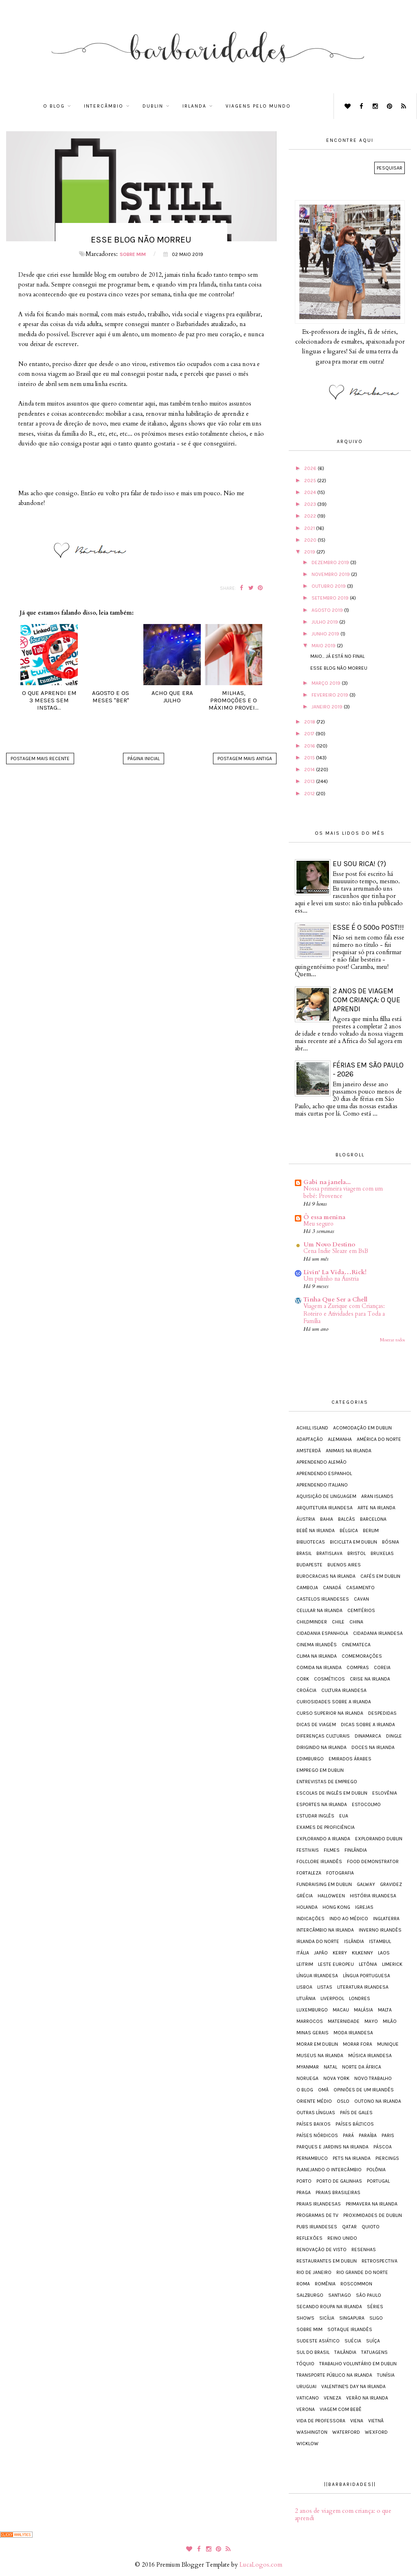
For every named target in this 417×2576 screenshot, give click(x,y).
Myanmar (307, 2067)
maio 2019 (324, 645)
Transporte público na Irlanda (334, 2375)
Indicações (310, 1918)
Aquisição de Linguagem (326, 1496)
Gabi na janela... (327, 1182)
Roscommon (356, 2284)
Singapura (351, 2318)
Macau (341, 2010)
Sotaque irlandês (349, 2329)
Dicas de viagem (316, 1724)
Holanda (307, 1907)
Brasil (304, 1553)
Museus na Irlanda (319, 2055)
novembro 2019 (331, 574)
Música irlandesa (370, 2055)
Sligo (376, 2318)
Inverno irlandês (380, 1930)
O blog (54, 106)
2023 (310, 504)
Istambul (380, 1941)
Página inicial (143, 758)
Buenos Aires (344, 1565)
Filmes (332, 1850)
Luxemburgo (312, 2010)
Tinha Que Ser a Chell (335, 1299)
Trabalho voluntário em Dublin (358, 2363)
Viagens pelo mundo (258, 106)
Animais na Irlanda (348, 1450)
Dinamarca (368, 1736)
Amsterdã (308, 1450)
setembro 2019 (331, 598)
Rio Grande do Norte (362, 2272)
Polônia (376, 2169)
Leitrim (304, 1964)
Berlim (371, 1530)
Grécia (304, 1896)
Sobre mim (133, 254)
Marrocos (309, 2021)
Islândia (354, 1941)
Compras (358, 1667)
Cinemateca (356, 1644)
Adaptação (309, 1439)
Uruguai (306, 2386)
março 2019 (327, 683)
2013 (310, 781)
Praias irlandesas (318, 2204)
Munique (388, 2044)
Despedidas (382, 1713)
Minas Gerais (312, 2033)
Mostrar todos (392, 1340)
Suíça (373, 2341)
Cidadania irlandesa (378, 1633)
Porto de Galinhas (339, 2181)
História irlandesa (373, 1896)
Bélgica (349, 1530)
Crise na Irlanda (370, 1679)
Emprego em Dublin (320, 1770)
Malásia (363, 2010)
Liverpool (332, 1998)
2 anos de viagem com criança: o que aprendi (366, 999)
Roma (303, 2284)
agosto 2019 (328, 610)
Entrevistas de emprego (326, 1781)
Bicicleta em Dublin (353, 1542)
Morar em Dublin (317, 2044)
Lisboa (304, 1987)
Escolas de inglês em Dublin (331, 1793)
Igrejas (364, 1907)
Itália (302, 1953)
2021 (310, 528)
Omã (323, 2090)
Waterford (346, 2432)
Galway (366, 1884)
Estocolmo (366, 1804)
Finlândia (356, 1850)
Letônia (368, 1964)
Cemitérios (361, 1610)
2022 (310, 516)
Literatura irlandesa (362, 1987)
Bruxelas (382, 1553)
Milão (390, 2021)
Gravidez (391, 1884)
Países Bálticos (355, 2124)
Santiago (339, 2295)
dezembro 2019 (331, 562)
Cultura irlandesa (344, 1690)
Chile (338, 1622)
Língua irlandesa (317, 1975)
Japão (321, 1953)
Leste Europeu (336, 1964)
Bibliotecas (310, 1542)
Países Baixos (313, 2124)
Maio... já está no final (337, 656)
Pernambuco (312, 2158)
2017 (310, 734)
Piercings (387, 2158)
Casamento (360, 1587)
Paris (388, 2135)
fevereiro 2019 (330, 695)
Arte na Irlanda (376, 1508)
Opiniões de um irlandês (364, 2090)
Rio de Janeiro (313, 2272)
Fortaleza (308, 1873)
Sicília (326, 2318)
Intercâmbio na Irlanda (325, 1930)
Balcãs (346, 1519)
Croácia (306, 1690)
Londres (359, 1998)
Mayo (371, 2021)
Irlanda (194, 106)
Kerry (340, 1953)
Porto (304, 2181)
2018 (310, 722)
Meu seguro (318, 1224)
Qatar (349, 2227)
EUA (343, 1816)
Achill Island (312, 1428)
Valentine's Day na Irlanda (353, 2386)
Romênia (325, 2284)
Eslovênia (384, 1793)
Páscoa (382, 2147)
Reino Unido (342, 2238)
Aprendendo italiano (322, 1485)
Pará (348, 2135)
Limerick (392, 1964)
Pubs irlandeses (316, 2227)
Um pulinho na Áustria (331, 1279)
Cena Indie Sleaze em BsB (335, 1251)
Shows (305, 2318)
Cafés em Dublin (380, 1576)
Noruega (307, 2078)
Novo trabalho (373, 2078)
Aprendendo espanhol (324, 1473)
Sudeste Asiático (318, 2341)
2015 (310, 758)
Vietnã (376, 2421)
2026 (311, 468)
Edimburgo (310, 1759)
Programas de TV (317, 2215)
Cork (302, 1679)
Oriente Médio (314, 2101)
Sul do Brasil (312, 2352)
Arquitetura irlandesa (324, 1508)
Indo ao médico (348, 1918)
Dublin (153, 106)
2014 (310, 769)
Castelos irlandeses (322, 1599)
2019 (310, 552)
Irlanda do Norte (317, 1941)
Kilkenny (362, 1953)
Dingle (394, 1736)
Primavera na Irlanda (371, 2204)
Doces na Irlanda (373, 1747)
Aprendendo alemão (321, 1462)
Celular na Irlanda (319, 1610)
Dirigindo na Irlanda (321, 1747)
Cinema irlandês (316, 1644)
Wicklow (307, 2443)
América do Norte (379, 1439)
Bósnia (390, 1542)
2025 (310, 480)
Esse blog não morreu (338, 668)
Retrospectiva (379, 2261)
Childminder (311, 1622)
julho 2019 (325, 622)
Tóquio (305, 2363)
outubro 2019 (329, 586)
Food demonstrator (373, 1861)
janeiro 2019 (328, 707)
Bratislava (329, 1553)
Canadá (332, 1587)
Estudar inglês (315, 1816)
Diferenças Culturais (323, 1736)
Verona (305, 2409)
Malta (385, 2010)
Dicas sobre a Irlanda (368, 1724)
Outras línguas (315, 2112)
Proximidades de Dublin (372, 2215)
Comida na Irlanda (319, 1667)
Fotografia (340, 1873)
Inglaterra (386, 1918)
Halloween (331, 1896)
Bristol (356, 1553)
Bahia (326, 1519)
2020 (311, 540)
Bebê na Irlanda (315, 1530)
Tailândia (345, 2352)
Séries (375, 2306)
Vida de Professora (320, 2421)
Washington (311, 2432)
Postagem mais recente (40, 758)
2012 (310, 793)
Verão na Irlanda (367, 2398)
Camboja (307, 1587)
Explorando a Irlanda (323, 1839)
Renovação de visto (321, 2249)
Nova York (336, 2078)
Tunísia (386, 2375)
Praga (303, 2192)
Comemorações (362, 1656)
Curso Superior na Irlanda (329, 1713)
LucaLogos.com (260, 2565)
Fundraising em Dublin (324, 1884)
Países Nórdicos (317, 2135)
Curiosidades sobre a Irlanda (333, 1702)
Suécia (353, 2341)
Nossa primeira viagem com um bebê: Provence (343, 1192)
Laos (384, 1953)
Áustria (305, 1519)
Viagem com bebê (341, 2409)
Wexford (376, 2432)
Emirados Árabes (350, 1759)
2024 (310, 492)
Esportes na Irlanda (321, 1804)
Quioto (371, 2227)
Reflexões (309, 2238)
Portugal (378, 2181)
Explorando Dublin (378, 1839)
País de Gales (356, 2112)
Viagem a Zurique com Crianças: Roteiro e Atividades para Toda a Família (344, 1313)
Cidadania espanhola (322, 1633)
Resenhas (363, 2249)
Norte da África (361, 2067)
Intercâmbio (103, 106)
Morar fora (357, 2044)
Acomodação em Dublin (362, 1428)
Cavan (361, 1599)
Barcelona (373, 1519)
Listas (324, 1987)
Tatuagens (374, 2352)
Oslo (343, 2101)
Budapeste (309, 1565)
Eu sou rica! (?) (359, 863)
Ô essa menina (324, 1217)
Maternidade (344, 2021)
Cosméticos (329, 1679)
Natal (330, 2067)
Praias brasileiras (338, 2192)
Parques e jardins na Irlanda (332, 2147)
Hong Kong (336, 1907)
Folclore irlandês (319, 1861)
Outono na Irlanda (377, 2101)
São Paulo (368, 2295)
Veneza (332, 2398)
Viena (356, 2421)
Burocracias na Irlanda (326, 1576)
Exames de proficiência (325, 1827)
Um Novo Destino (329, 1244)
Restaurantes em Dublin (326, 2261)
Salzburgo (309, 2295)
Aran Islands (377, 1496)
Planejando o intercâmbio (329, 2169)
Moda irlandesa (353, 2033)
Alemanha (340, 1439)
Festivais (307, 1850)
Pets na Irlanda (352, 2158)
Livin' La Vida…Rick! (335, 1272)
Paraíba (368, 2135)
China (356, 1622)
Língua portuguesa (366, 1975)
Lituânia (306, 1998)
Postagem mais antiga (244, 758)
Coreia (382, 1667)
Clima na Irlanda (316, 1656)
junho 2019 (326, 634)
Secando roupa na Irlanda (329, 2306)
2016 (310, 746)
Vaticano (307, 2398)
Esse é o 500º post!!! (368, 927)
